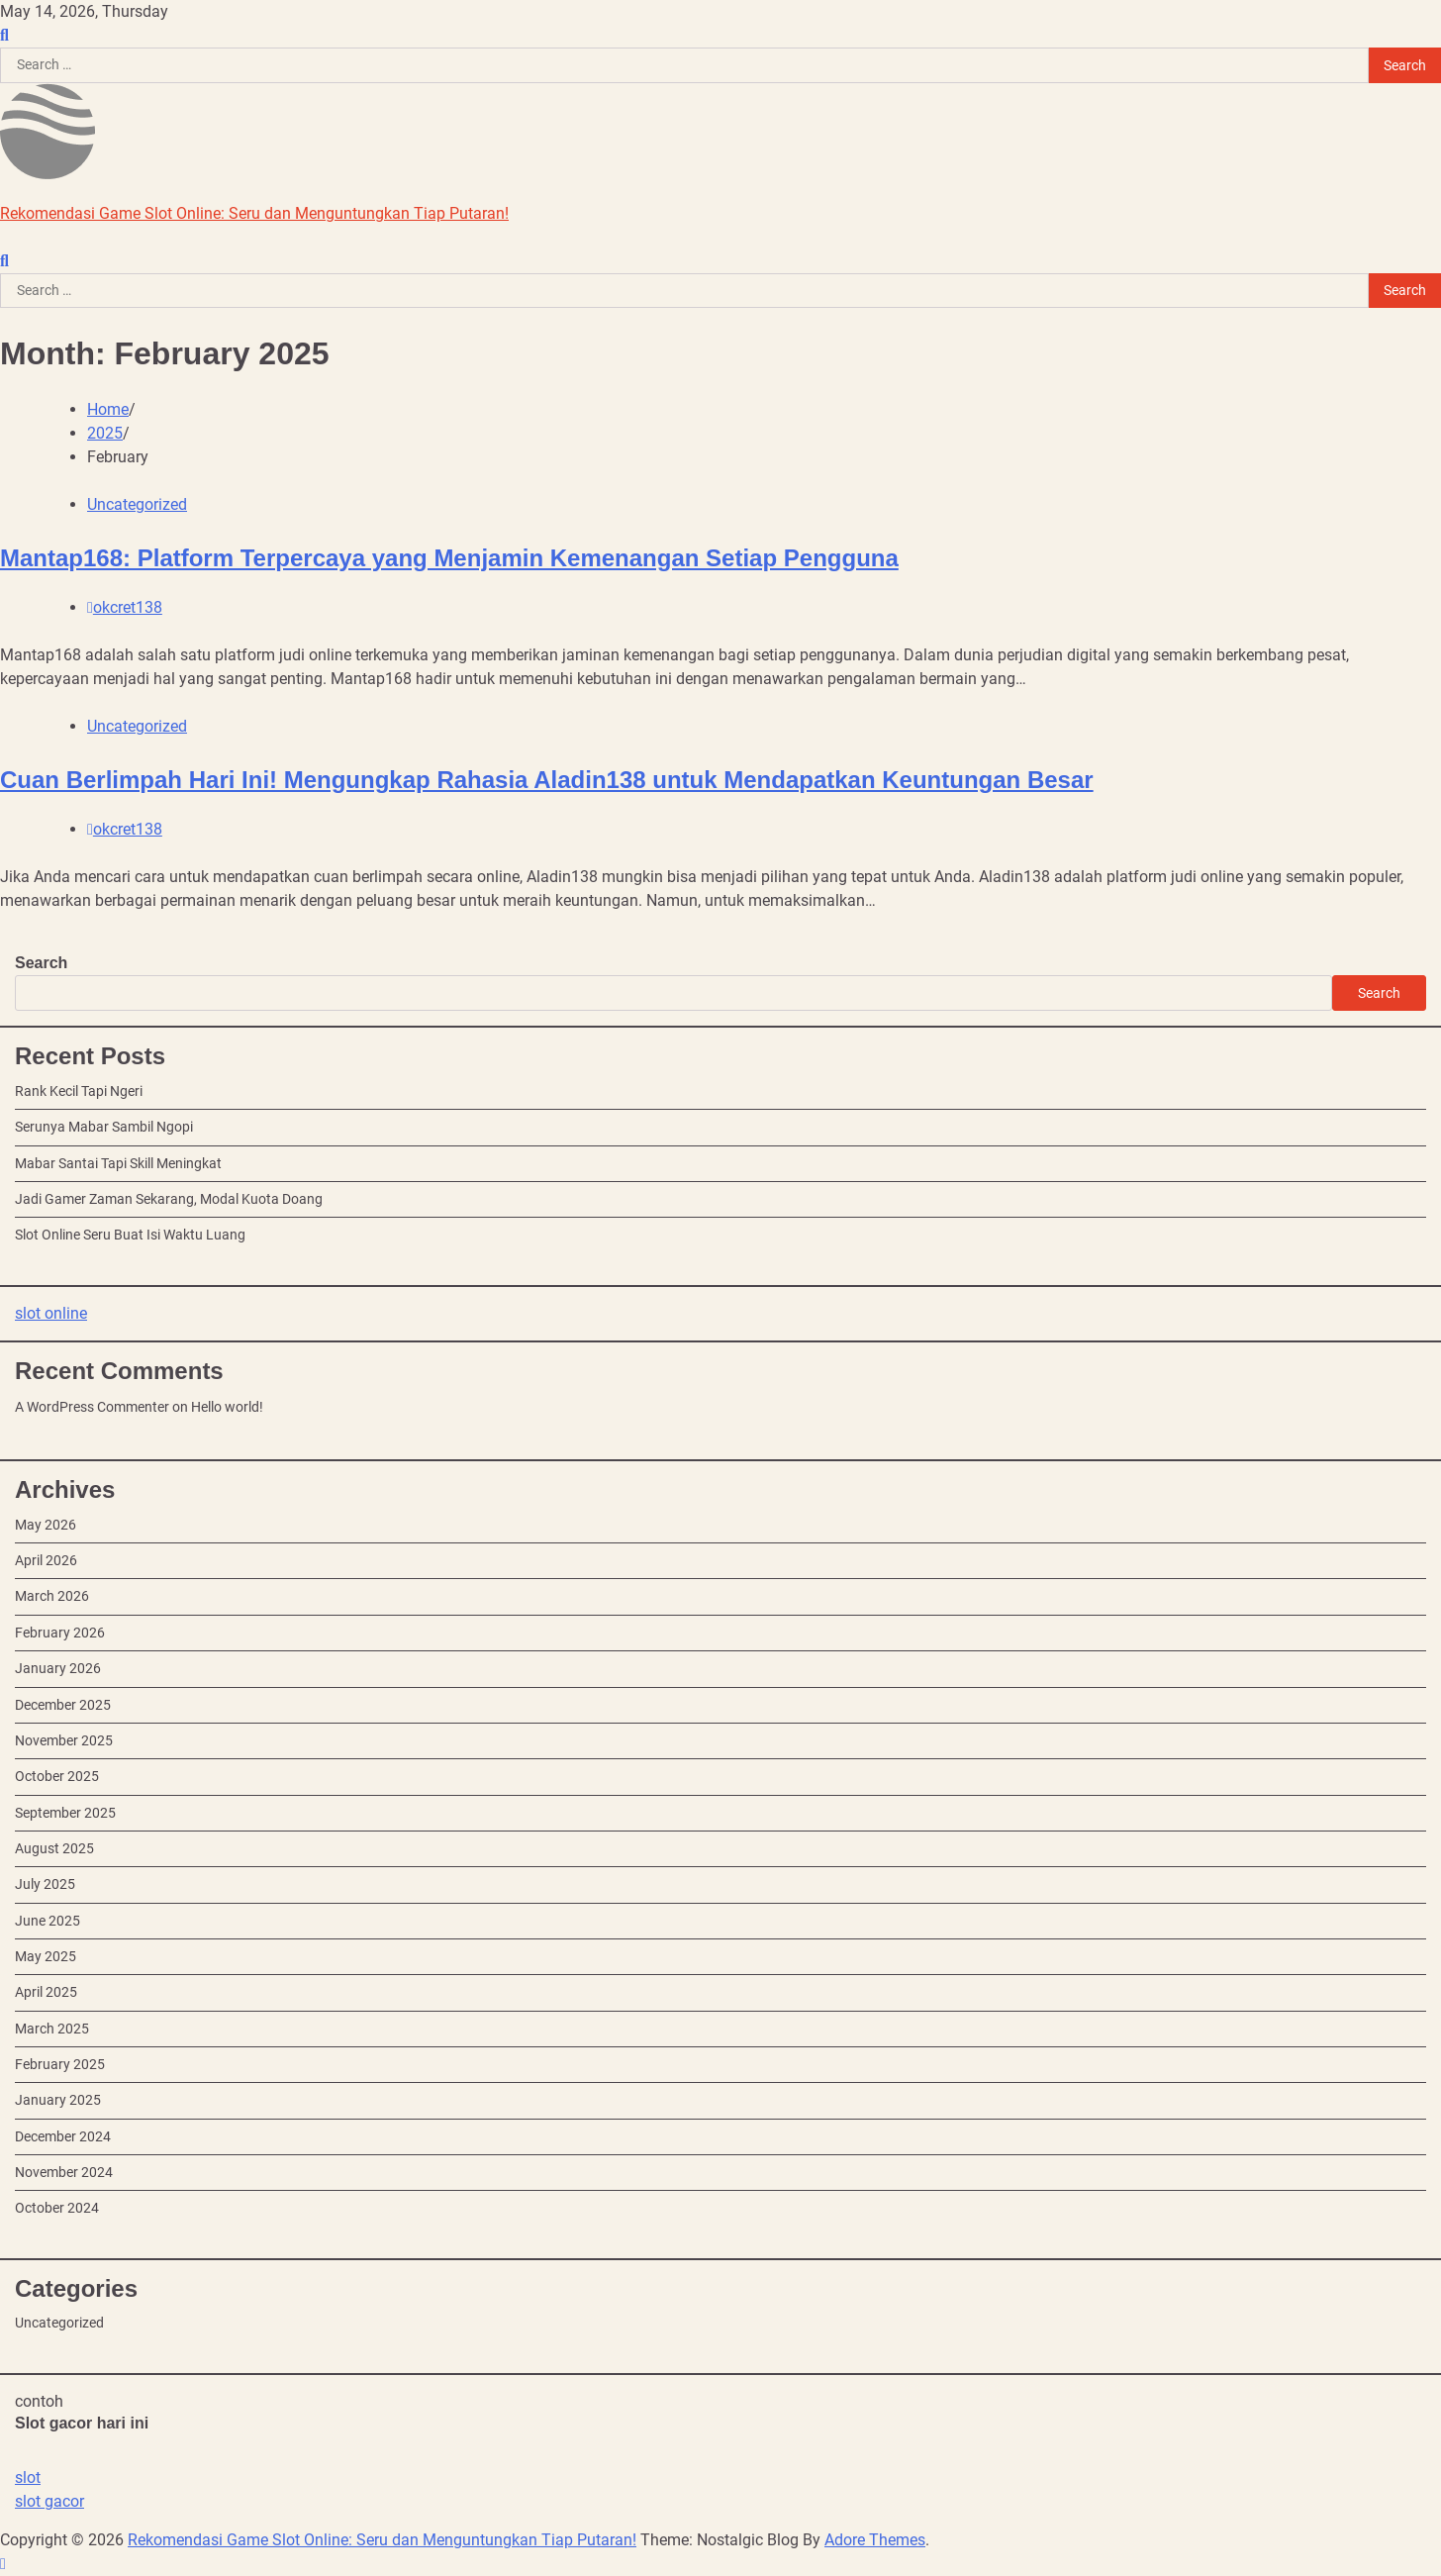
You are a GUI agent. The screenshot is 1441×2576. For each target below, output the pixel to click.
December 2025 (63, 1705)
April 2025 (46, 1992)
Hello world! (227, 1407)
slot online (51, 1313)
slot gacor (49, 2501)
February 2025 (60, 2064)
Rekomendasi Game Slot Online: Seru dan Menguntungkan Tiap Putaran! (254, 213)
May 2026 (45, 1525)
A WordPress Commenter (92, 1407)
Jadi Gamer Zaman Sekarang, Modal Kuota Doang (169, 1199)
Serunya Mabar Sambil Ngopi (104, 1127)
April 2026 (46, 1560)
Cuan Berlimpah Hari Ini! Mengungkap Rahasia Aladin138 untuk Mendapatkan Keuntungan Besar (547, 779)
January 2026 (58, 1668)
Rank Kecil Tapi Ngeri (79, 1091)
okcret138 (124, 607)
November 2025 (64, 1740)
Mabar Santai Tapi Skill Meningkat (118, 1163)
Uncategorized (137, 504)
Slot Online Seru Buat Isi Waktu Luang (130, 1234)
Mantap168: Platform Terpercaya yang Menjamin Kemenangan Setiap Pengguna (449, 558)
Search (41, 962)
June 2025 (47, 1921)
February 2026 (60, 1632)
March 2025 (52, 2028)
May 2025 (45, 1956)
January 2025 (58, 2100)
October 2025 (57, 1776)
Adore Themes (874, 2539)
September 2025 (65, 1813)
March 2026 (52, 1596)
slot (28, 2477)
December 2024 (63, 2136)
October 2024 (57, 2208)
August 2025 (54, 1848)
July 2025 (45, 1884)
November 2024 (64, 2172)
